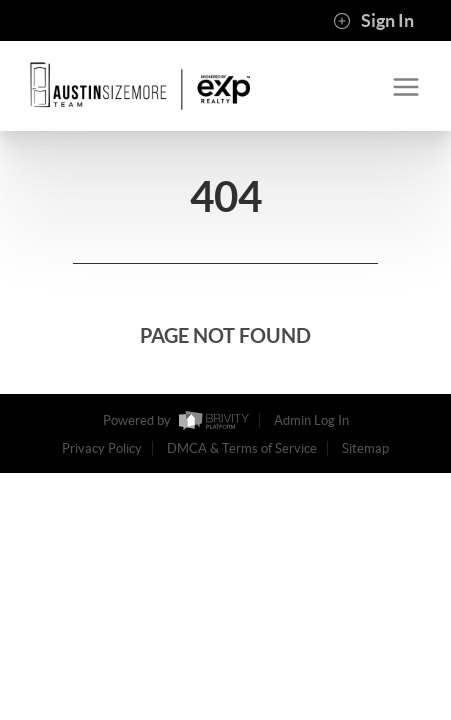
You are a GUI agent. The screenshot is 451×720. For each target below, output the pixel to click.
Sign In (373, 21)
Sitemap (365, 448)
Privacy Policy (102, 448)
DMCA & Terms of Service (242, 448)
